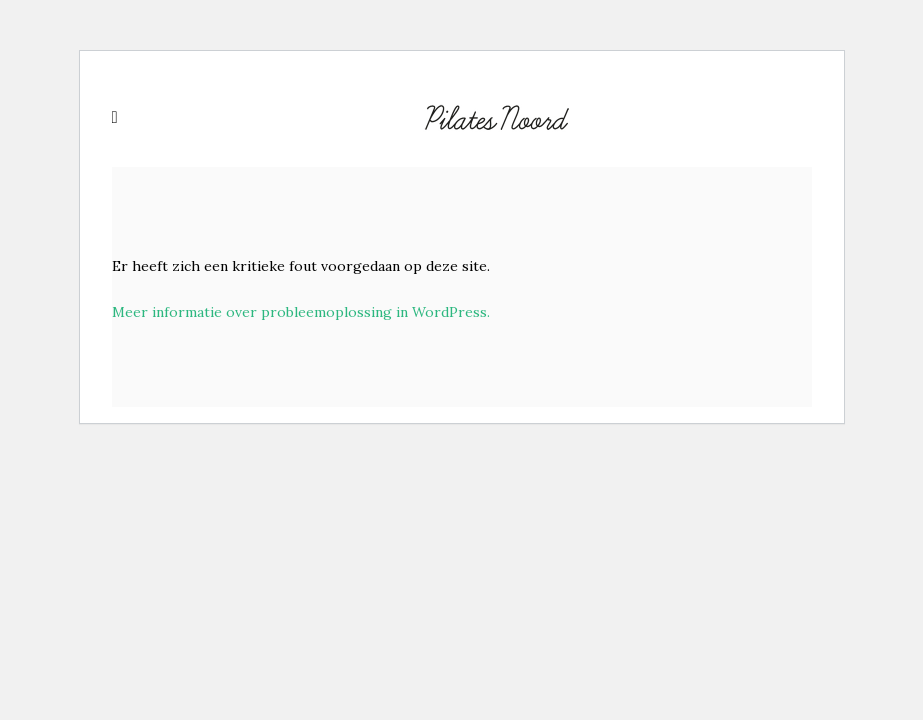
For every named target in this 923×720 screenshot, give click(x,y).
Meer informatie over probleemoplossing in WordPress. (301, 312)
